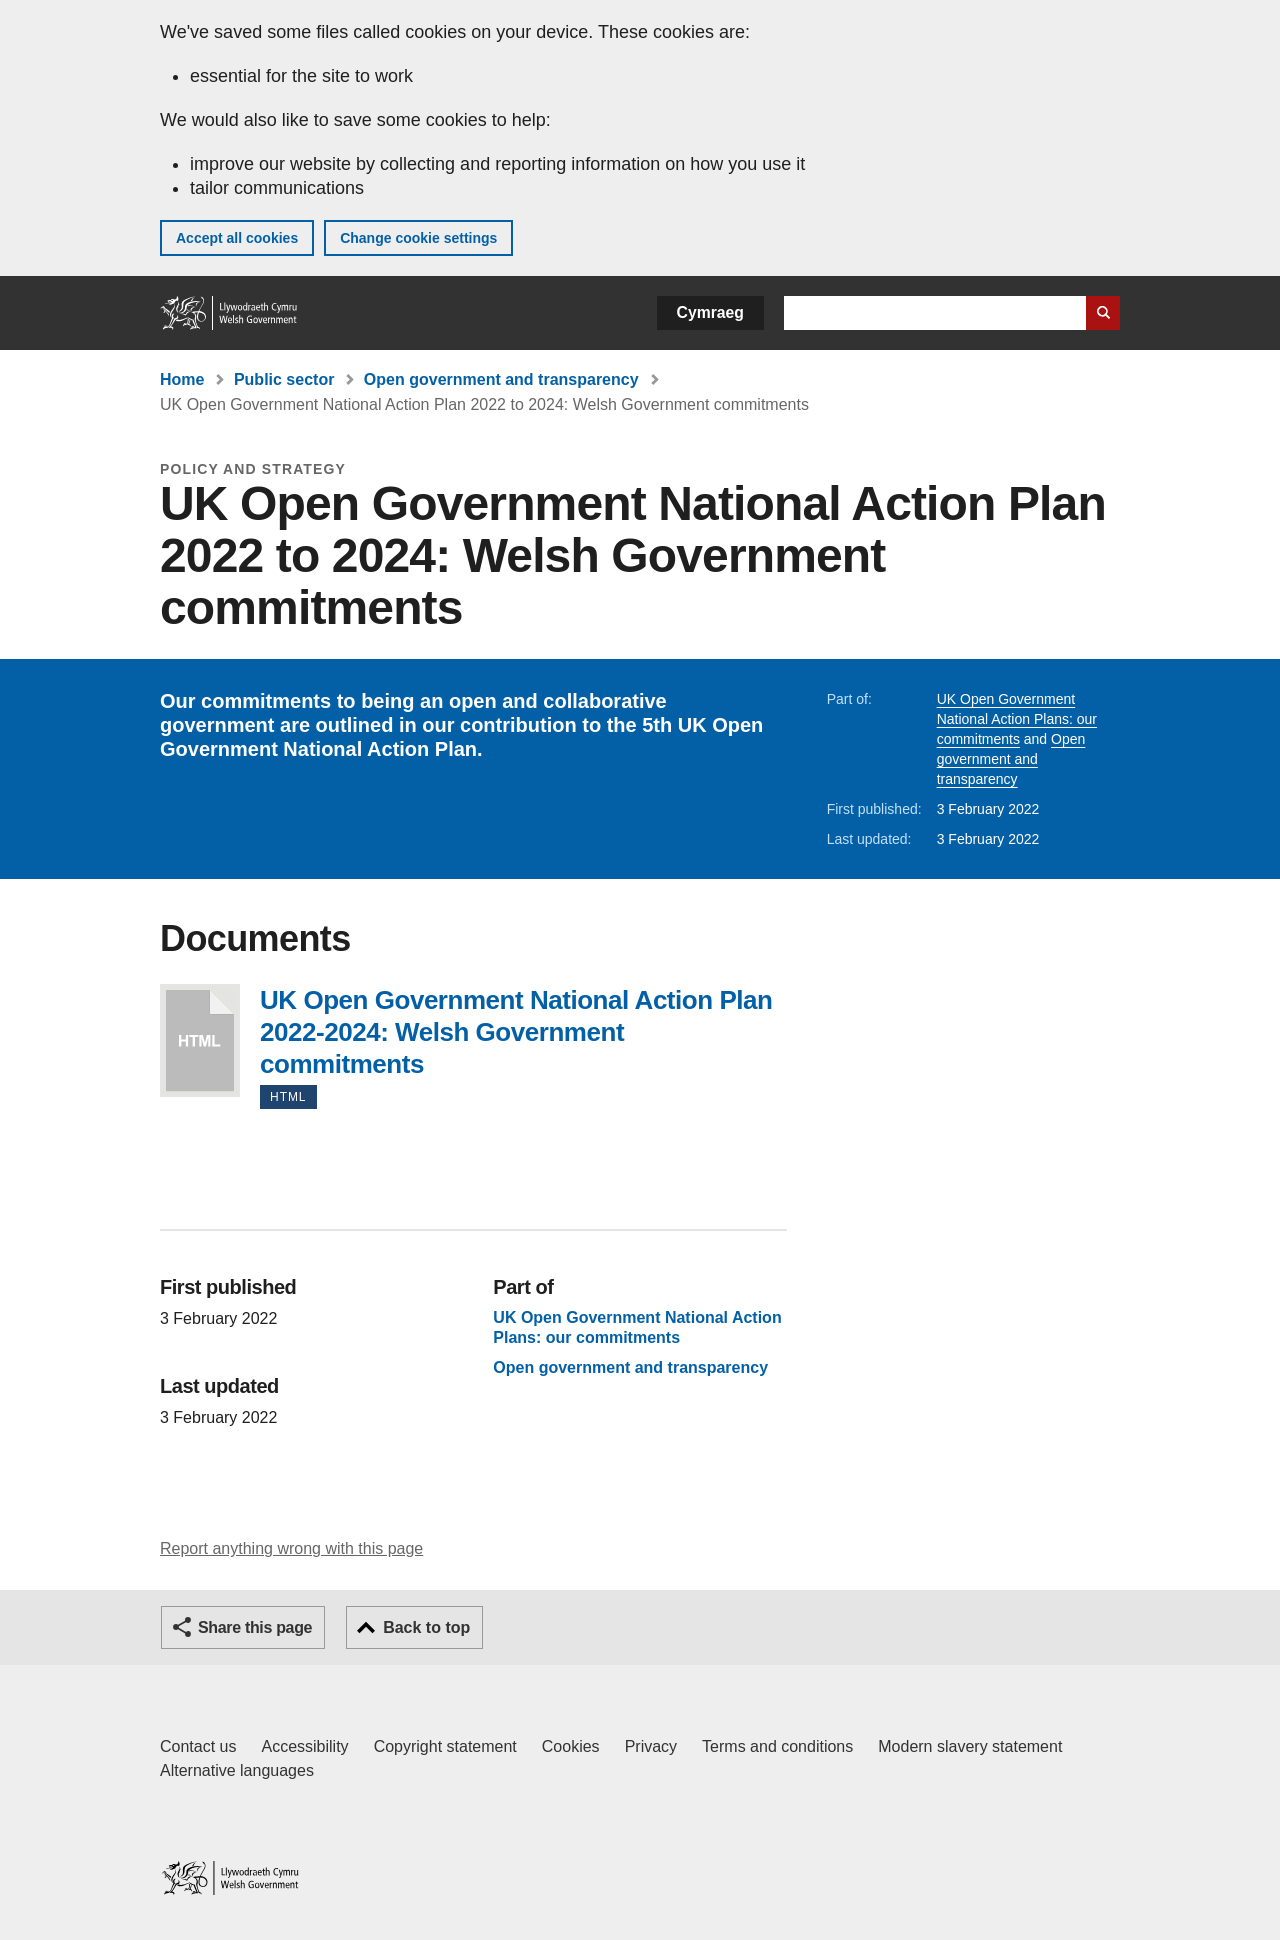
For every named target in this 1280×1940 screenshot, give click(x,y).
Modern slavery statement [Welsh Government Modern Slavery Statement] (970, 1746)
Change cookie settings (418, 238)
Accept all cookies (237, 238)
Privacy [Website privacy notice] (651, 1746)
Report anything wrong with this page (291, 1548)
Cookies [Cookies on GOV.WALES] (571, 1746)
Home (182, 379)
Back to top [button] (426, 1627)
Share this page (255, 1627)
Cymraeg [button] (710, 312)
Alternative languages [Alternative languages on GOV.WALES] (237, 1770)
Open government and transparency (501, 379)
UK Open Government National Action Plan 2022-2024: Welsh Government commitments (200, 1040)
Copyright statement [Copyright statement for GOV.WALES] (445, 1746)
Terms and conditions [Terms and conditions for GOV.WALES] (777, 1746)
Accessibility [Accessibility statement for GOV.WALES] (304, 1746)
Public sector (284, 379)
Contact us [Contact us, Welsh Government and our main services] (198, 1746)
